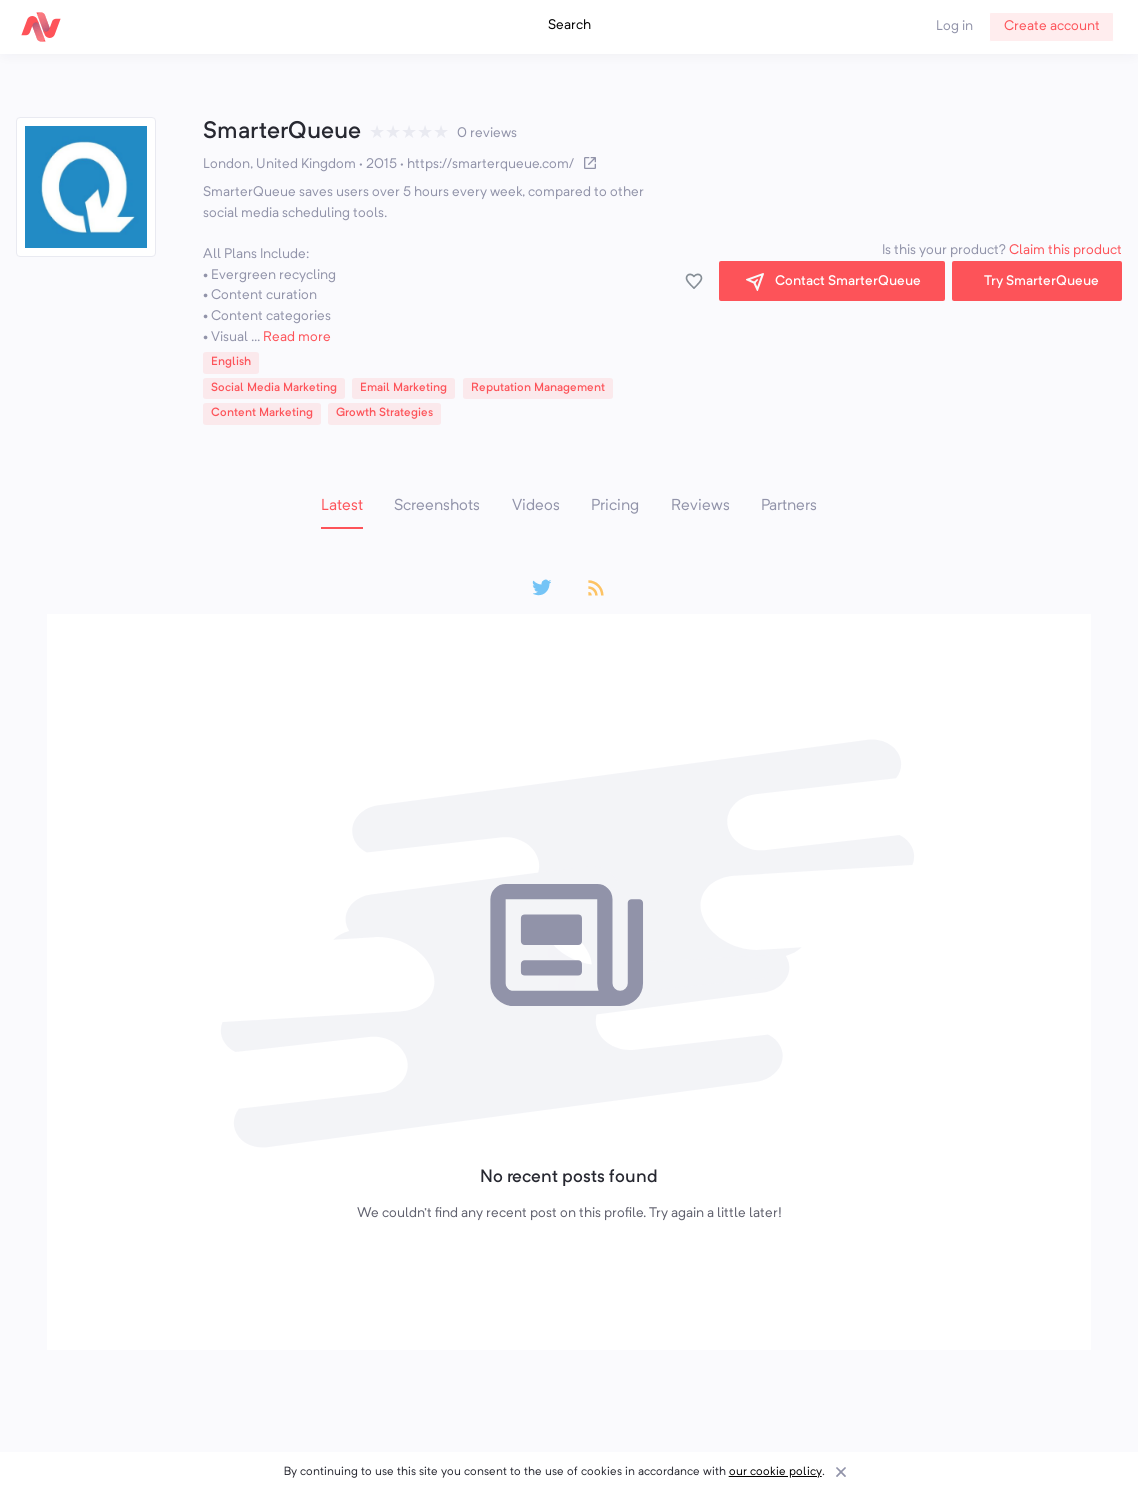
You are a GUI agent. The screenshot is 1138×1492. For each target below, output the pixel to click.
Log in (954, 26)
